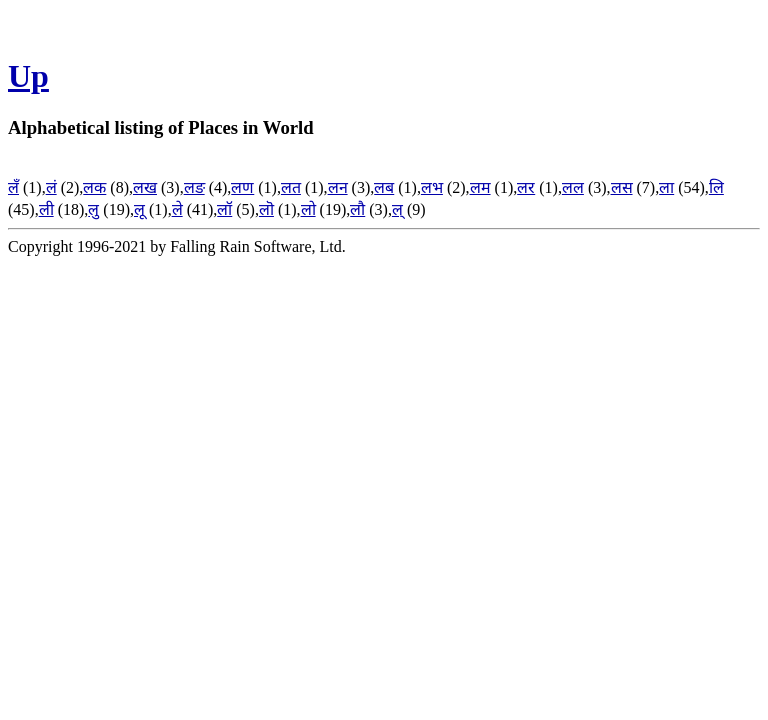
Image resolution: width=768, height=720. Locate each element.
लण (242, 187)
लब (384, 187)
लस (622, 187)
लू (139, 209)
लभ (432, 187)
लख (145, 187)
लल (573, 187)
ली (46, 209)
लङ (194, 187)
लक (94, 187)
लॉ (224, 209)
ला (666, 187)
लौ (357, 209)
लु (93, 209)
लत (291, 187)
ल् (397, 209)
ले (177, 209)
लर (526, 187)
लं (51, 187)
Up (28, 76)
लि (716, 187)
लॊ (266, 209)
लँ (13, 187)
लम (480, 187)
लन (338, 187)
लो (308, 209)
